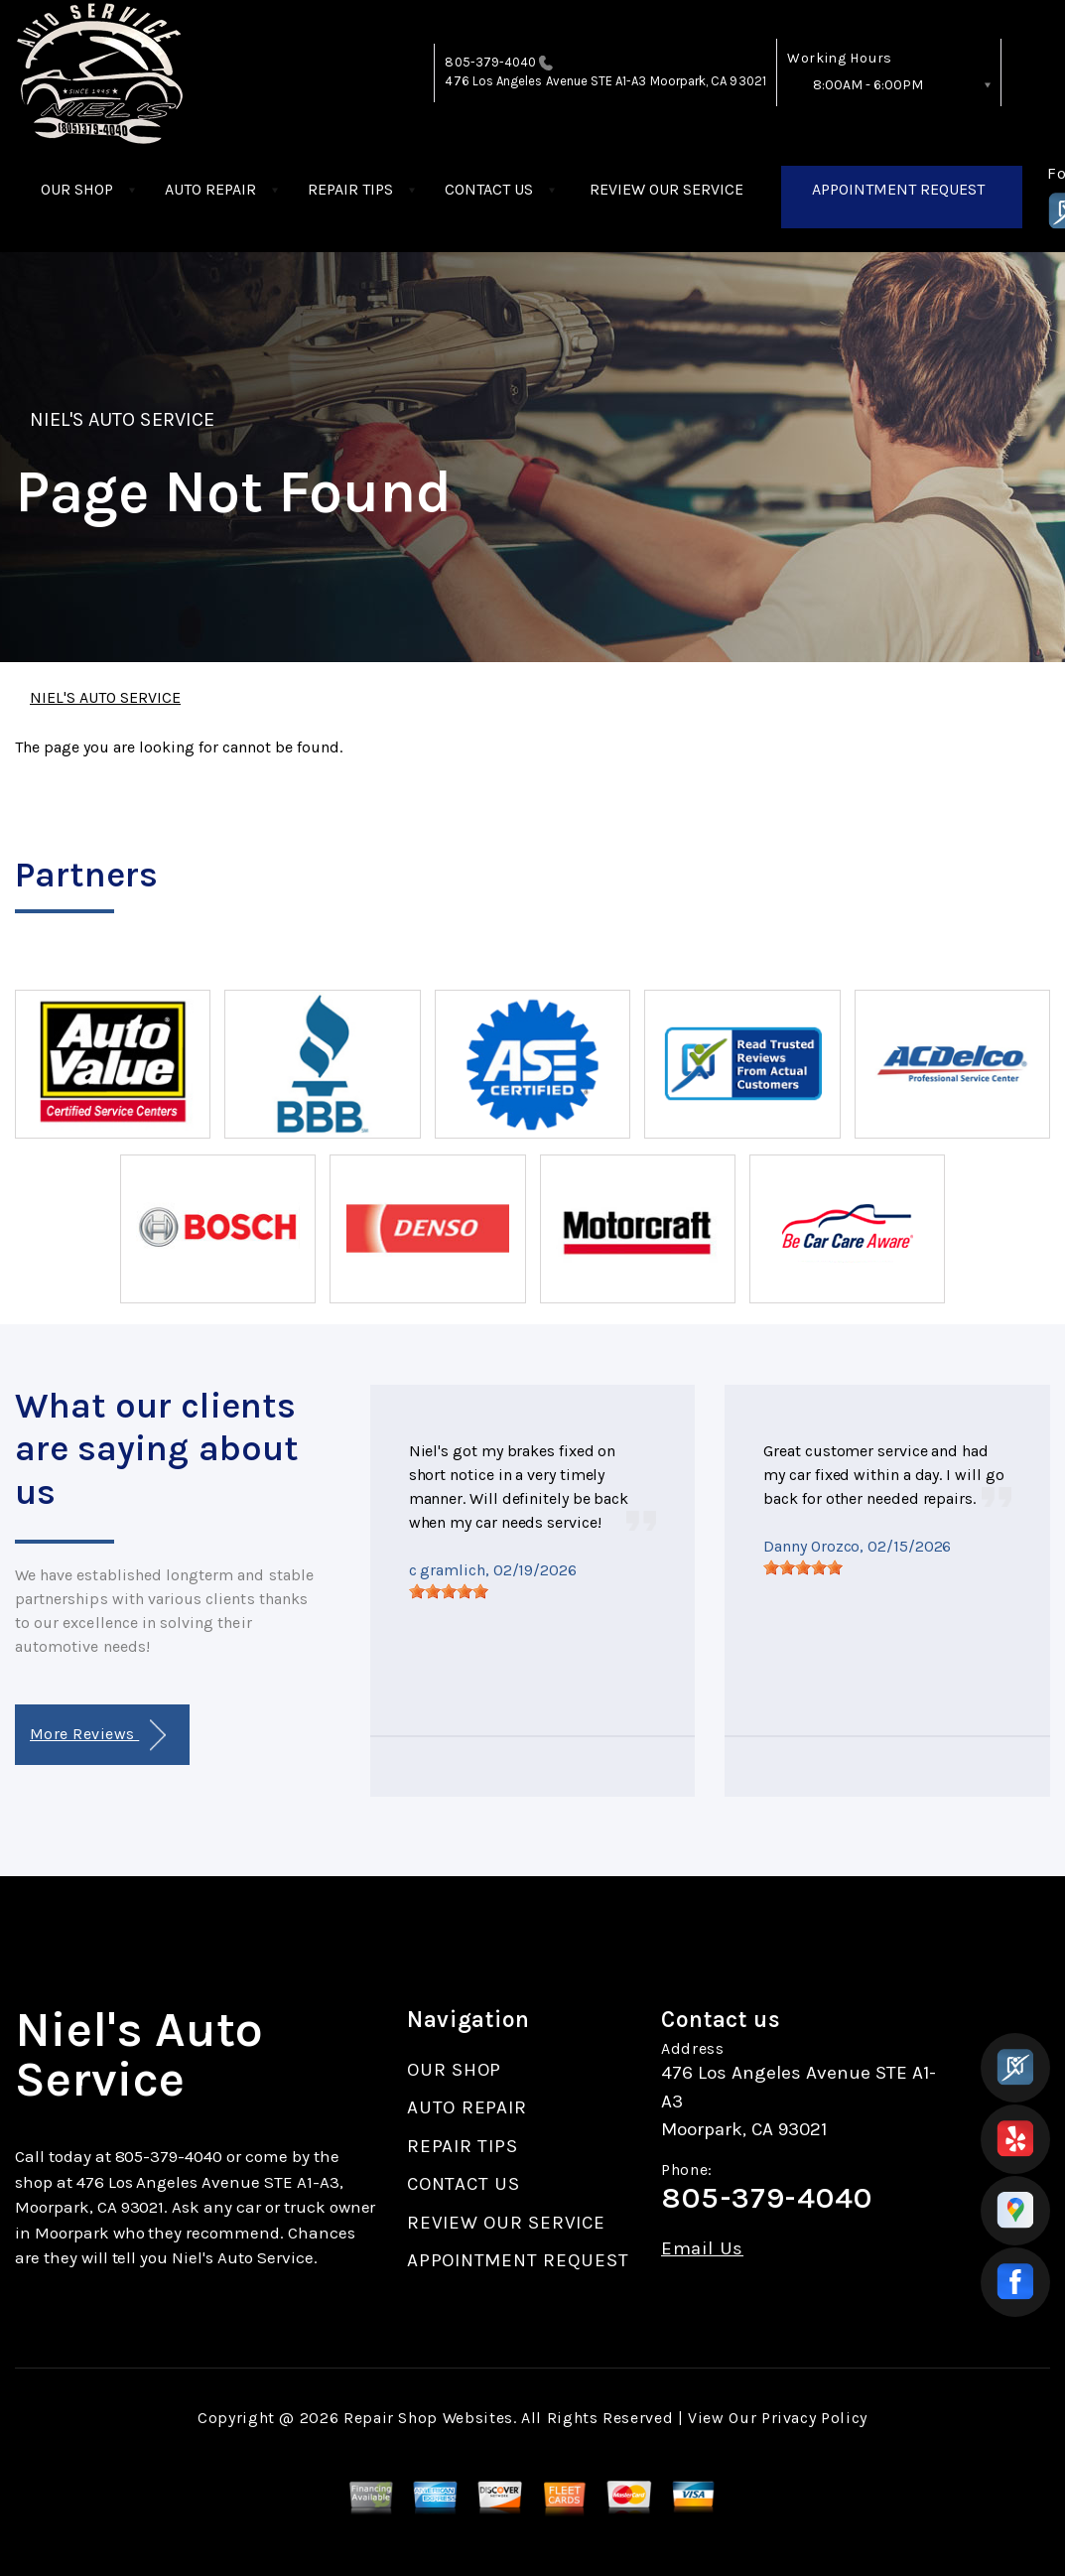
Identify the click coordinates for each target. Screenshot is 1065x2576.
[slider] (448, 1591)
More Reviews (98, 1735)
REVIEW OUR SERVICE (666, 189)
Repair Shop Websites (428, 2417)
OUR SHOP (77, 189)
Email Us (702, 2248)
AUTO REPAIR (210, 189)
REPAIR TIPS (350, 189)
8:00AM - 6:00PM (868, 84)
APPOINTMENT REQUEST (898, 189)
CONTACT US (489, 189)
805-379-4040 (490, 62)
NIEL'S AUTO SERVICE (122, 419)
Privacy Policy (814, 2417)
